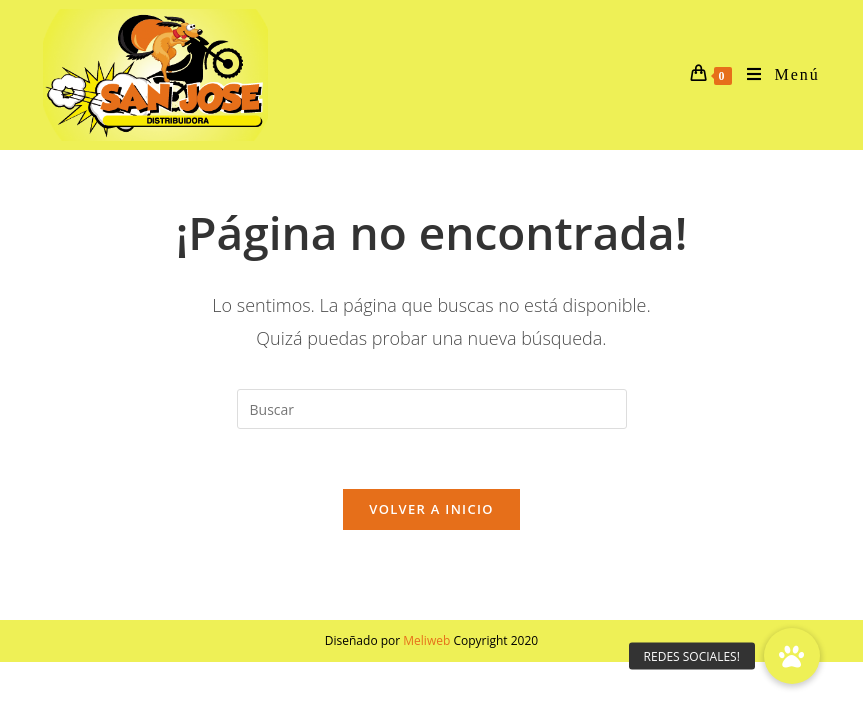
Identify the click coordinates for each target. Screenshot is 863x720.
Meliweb (426, 640)
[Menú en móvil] (776, 75)
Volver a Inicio (431, 509)
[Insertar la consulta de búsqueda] (432, 409)
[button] (792, 656)
